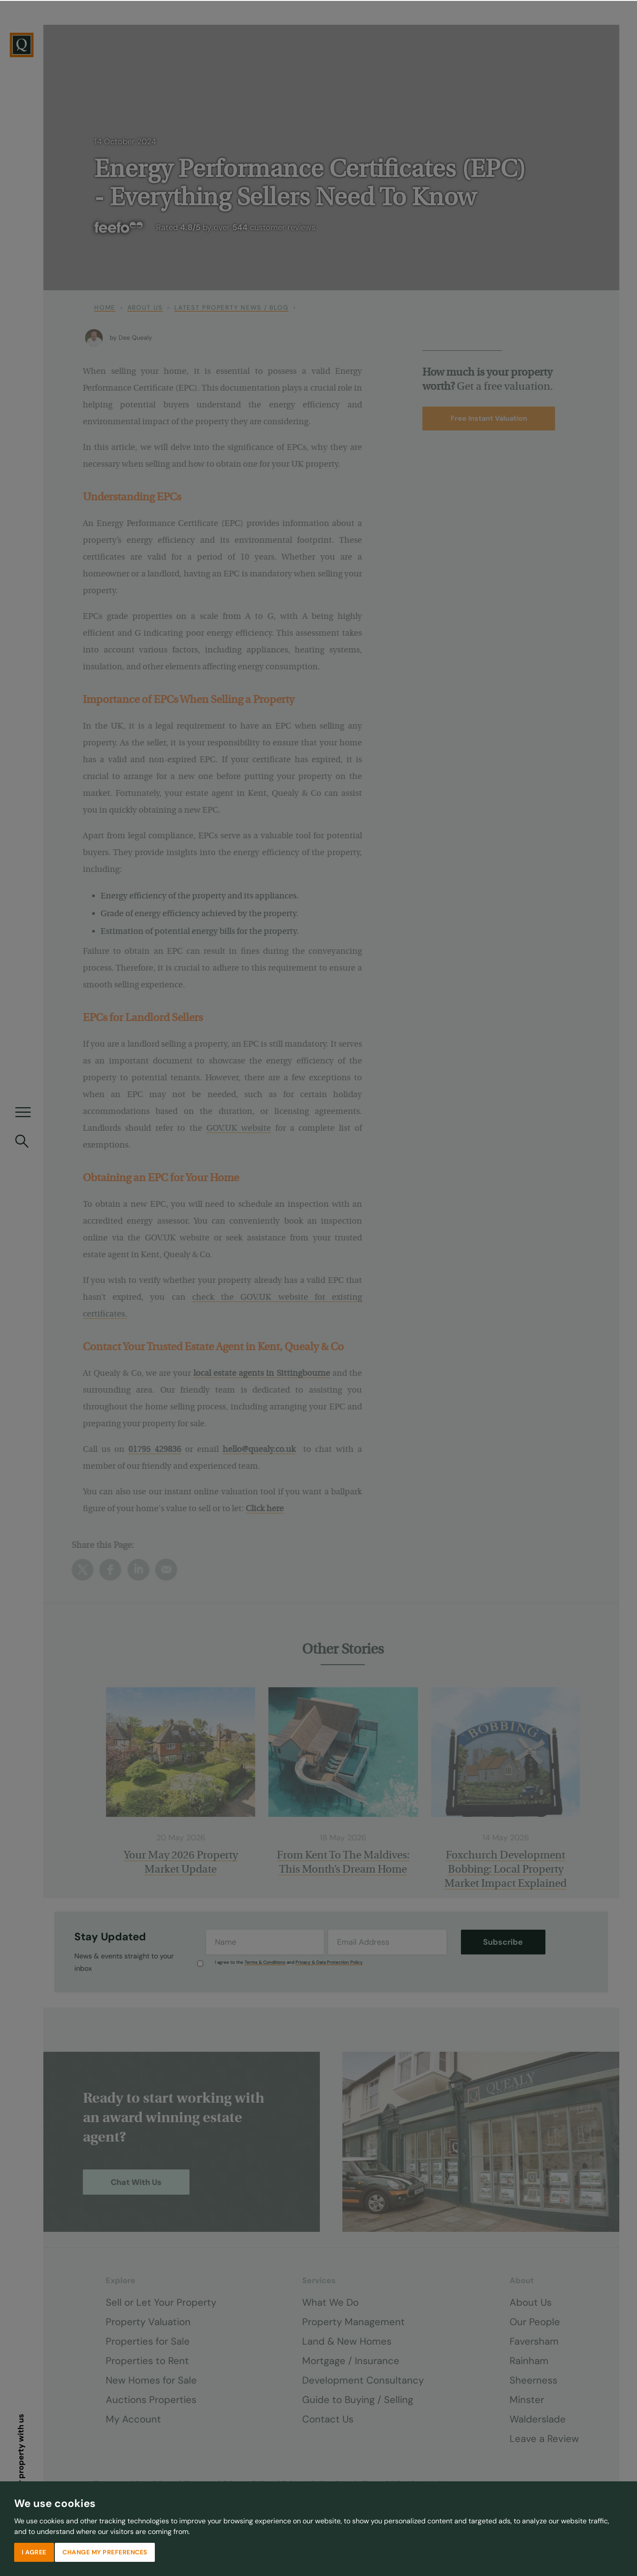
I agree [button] (34, 2551)
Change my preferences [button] (104, 2551)
